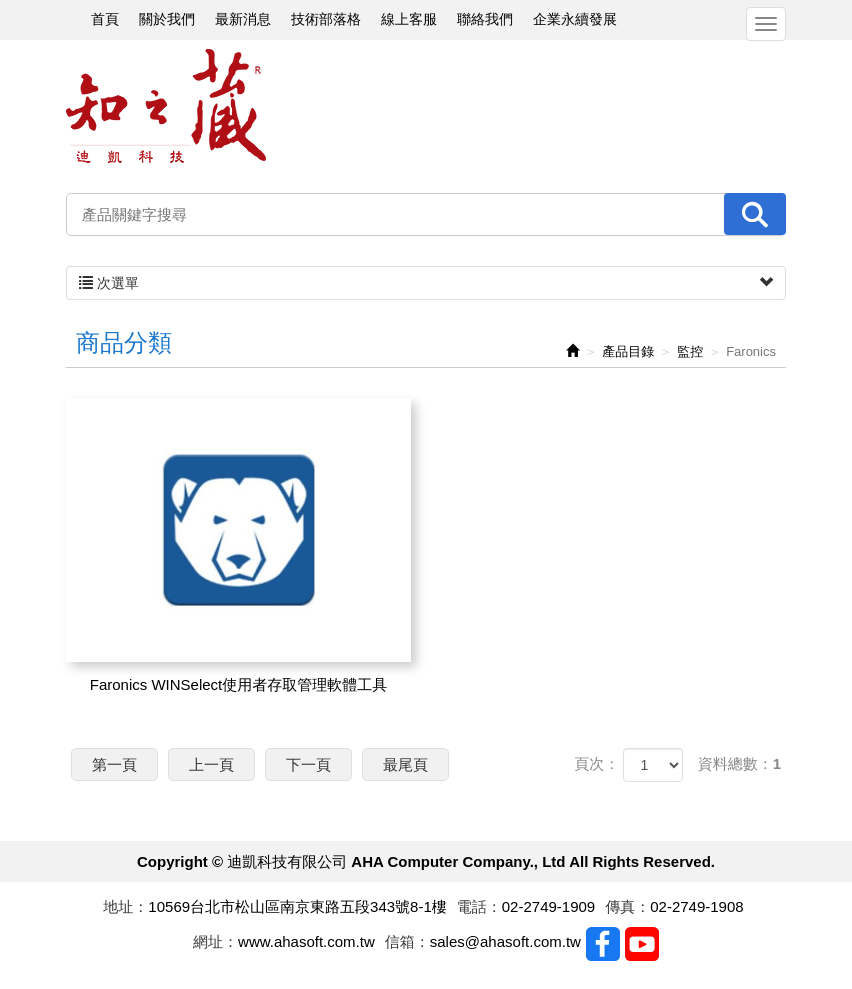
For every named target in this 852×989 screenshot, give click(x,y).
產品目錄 (628, 351)
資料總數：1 (739, 763)
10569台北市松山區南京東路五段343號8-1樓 (297, 906)
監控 (690, 351)
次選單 (426, 283)
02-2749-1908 (696, 906)
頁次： (596, 763)
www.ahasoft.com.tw (306, 941)
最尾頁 (405, 764)
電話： (479, 906)
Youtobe (642, 944)
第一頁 (114, 764)
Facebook (603, 944)
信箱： (407, 941)
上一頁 (211, 764)
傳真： (627, 906)
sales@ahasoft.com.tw (505, 941)
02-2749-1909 (548, 906)
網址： (215, 941)
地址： (125, 906)
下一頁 (308, 764)
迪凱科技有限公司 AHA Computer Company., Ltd (166, 106)
